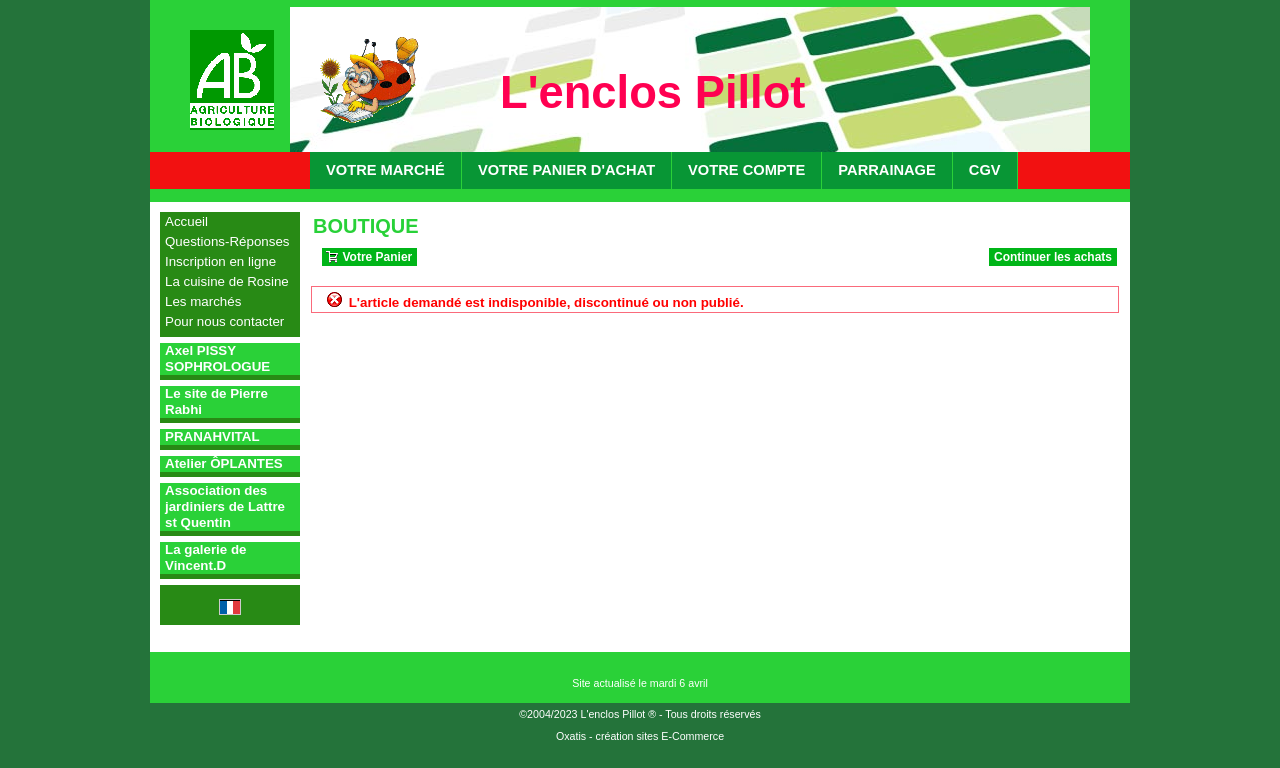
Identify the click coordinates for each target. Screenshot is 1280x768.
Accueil (186, 221)
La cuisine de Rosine (227, 281)
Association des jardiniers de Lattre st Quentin (225, 506)
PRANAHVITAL (212, 436)
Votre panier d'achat (566, 170)
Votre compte (746, 170)
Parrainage (886, 170)
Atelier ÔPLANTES (224, 463)
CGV (985, 170)
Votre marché (385, 170)
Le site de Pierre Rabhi (216, 401)
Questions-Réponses (227, 241)
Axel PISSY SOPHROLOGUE (217, 358)
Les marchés (203, 301)
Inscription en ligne (220, 261)
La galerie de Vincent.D (206, 557)
